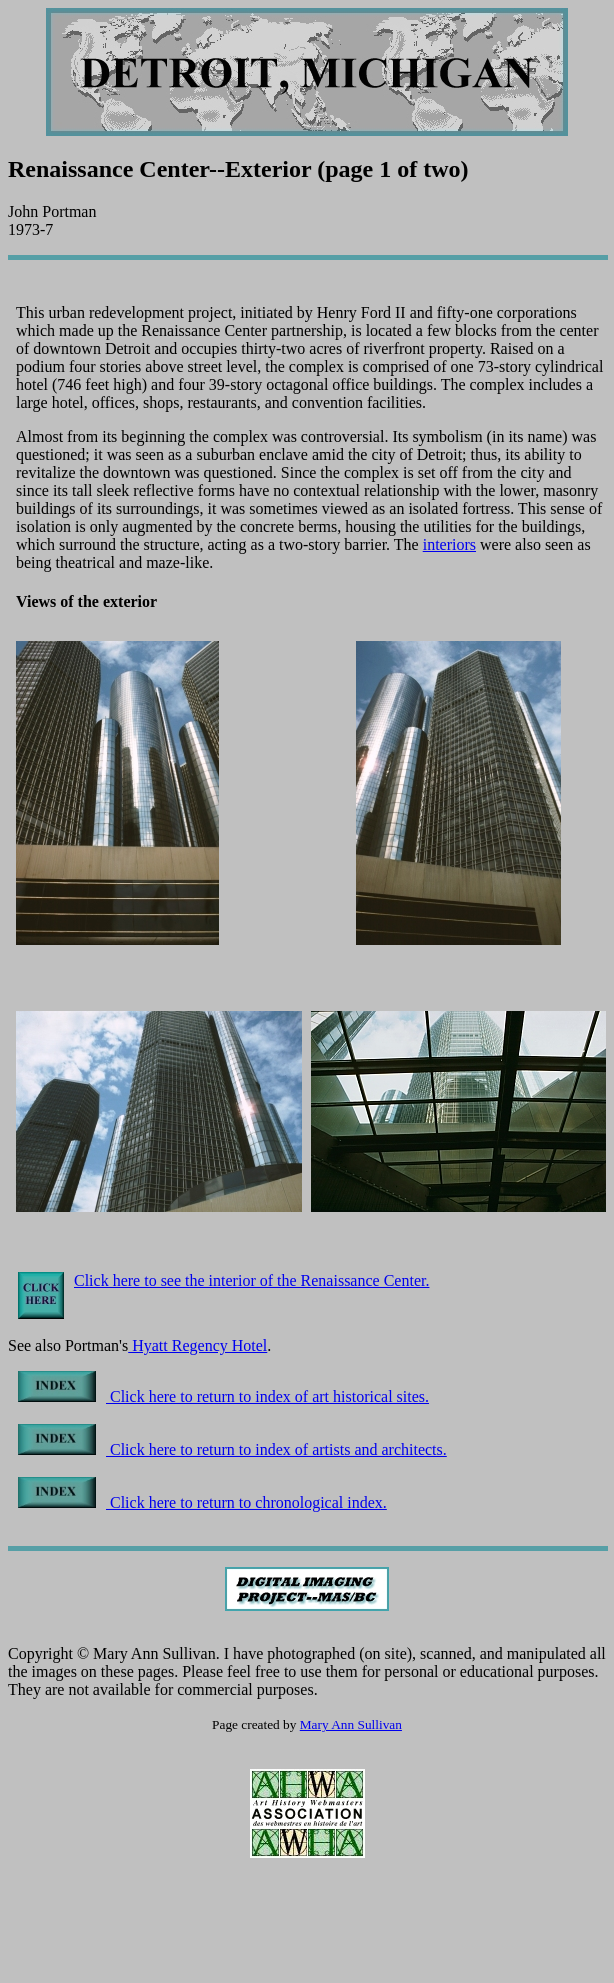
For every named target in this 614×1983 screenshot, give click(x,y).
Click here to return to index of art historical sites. (223, 1396)
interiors (449, 544)
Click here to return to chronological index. (202, 1502)
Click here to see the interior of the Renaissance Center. (251, 1280)
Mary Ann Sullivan (351, 1724)
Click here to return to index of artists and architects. (232, 1449)
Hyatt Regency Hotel (197, 1345)
